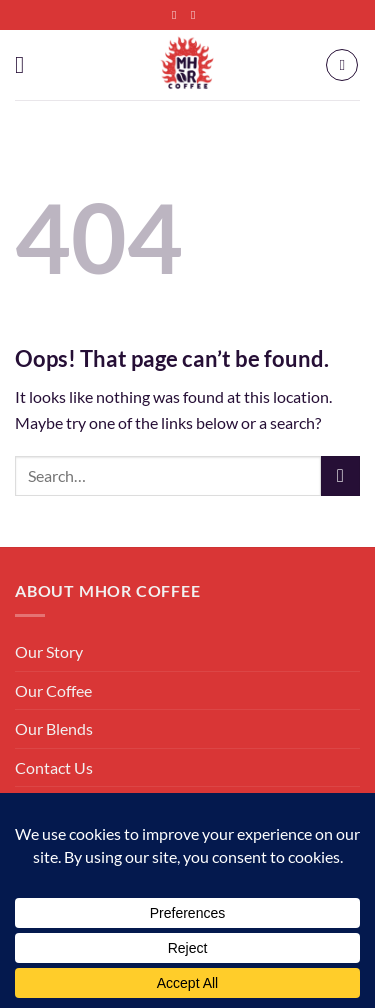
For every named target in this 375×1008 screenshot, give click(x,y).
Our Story (49, 651)
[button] (27, 64)
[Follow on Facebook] (178, 15)
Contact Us (54, 767)
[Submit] (340, 475)
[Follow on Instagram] (197, 15)
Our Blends (54, 728)
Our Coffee (53, 690)
